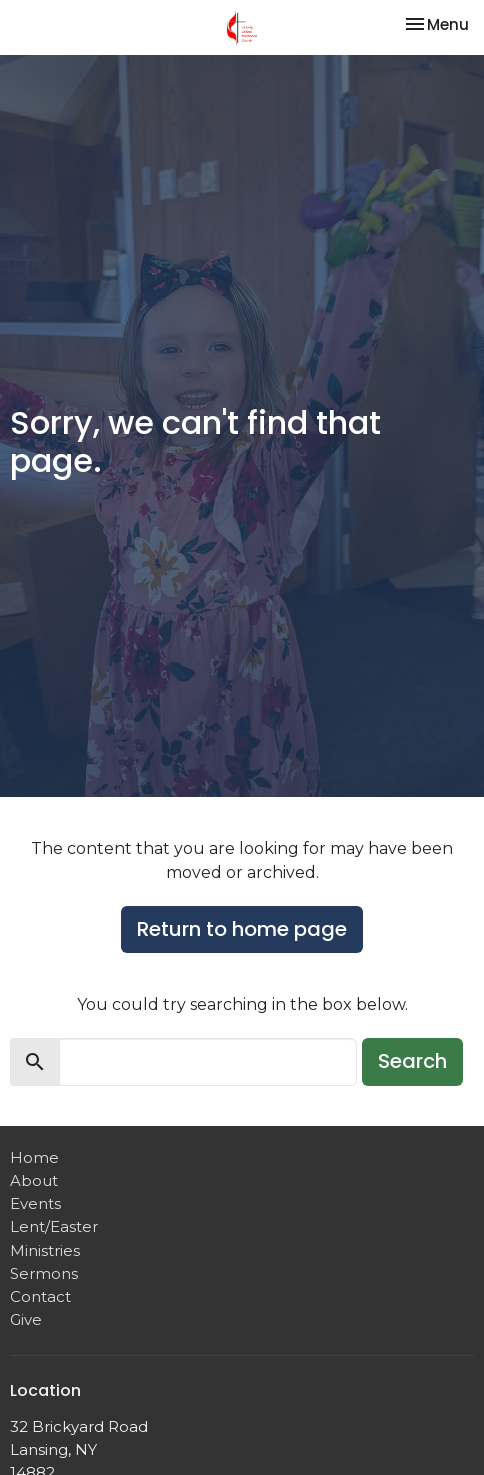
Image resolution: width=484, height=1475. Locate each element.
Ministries (45, 1250)
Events (35, 1203)
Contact (40, 1296)
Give (26, 1319)
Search (412, 1061)
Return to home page (242, 929)
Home (34, 1157)
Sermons (44, 1273)
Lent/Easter (54, 1226)
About (34, 1180)
